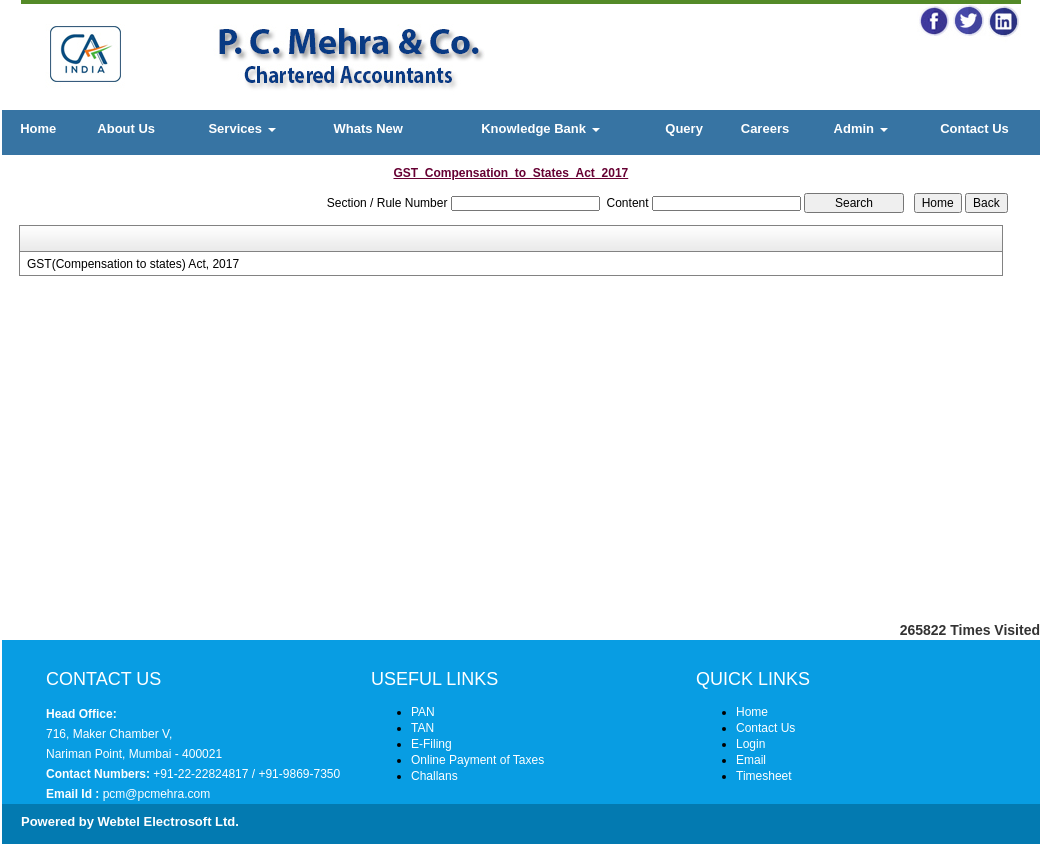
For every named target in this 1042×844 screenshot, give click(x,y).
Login (750, 744)
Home (38, 128)
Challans (434, 776)
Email (751, 760)
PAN (423, 712)
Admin (861, 128)
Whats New (368, 128)
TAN (422, 728)
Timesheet (764, 776)
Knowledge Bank (540, 128)
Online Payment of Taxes (477, 760)
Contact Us (974, 128)
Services (241, 128)
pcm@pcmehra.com (154, 794)
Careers (765, 128)
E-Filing (431, 744)
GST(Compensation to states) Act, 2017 (133, 264)
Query (684, 128)
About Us (126, 128)
